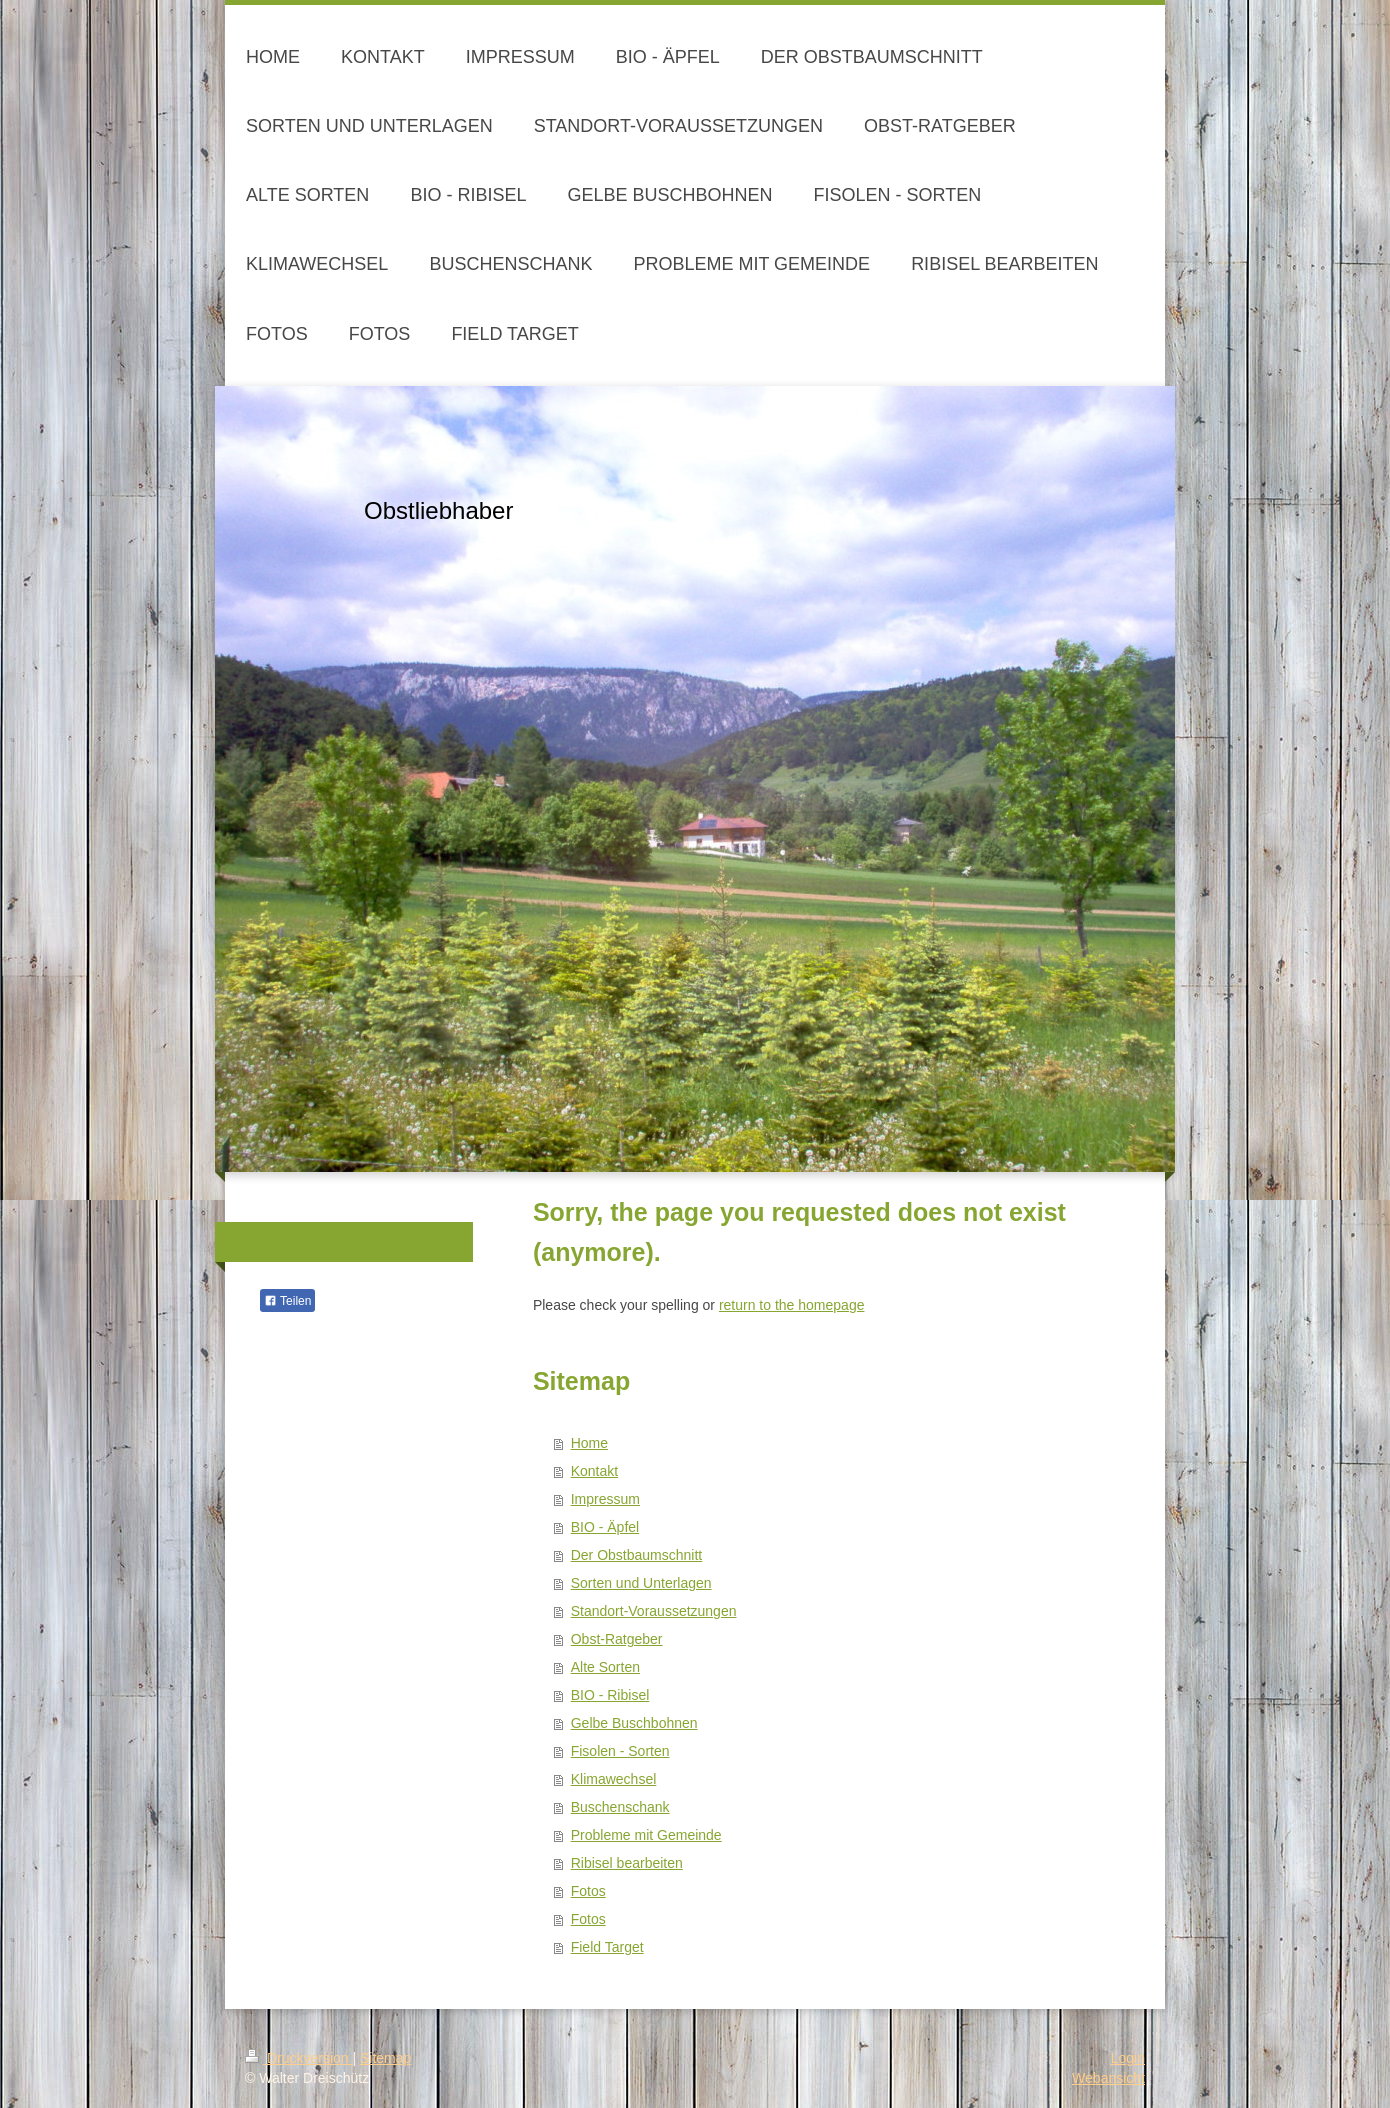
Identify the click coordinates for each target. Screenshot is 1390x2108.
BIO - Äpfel (605, 1527)
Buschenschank (620, 1807)
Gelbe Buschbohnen (634, 1723)
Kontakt (594, 1471)
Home (589, 1443)
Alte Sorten (605, 1667)
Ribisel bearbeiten (627, 1863)
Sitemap (385, 2058)
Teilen (287, 1301)
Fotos (588, 1891)
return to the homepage (792, 1305)
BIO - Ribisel (610, 1695)
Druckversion (298, 2058)
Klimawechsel (614, 1779)
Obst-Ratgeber (617, 1639)
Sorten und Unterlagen (641, 1583)
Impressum (605, 1499)
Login (1128, 2058)
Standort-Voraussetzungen (654, 1611)
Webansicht (1108, 2078)
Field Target (607, 1947)
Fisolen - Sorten (620, 1751)
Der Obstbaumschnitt (637, 1555)
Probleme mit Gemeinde (646, 1835)
